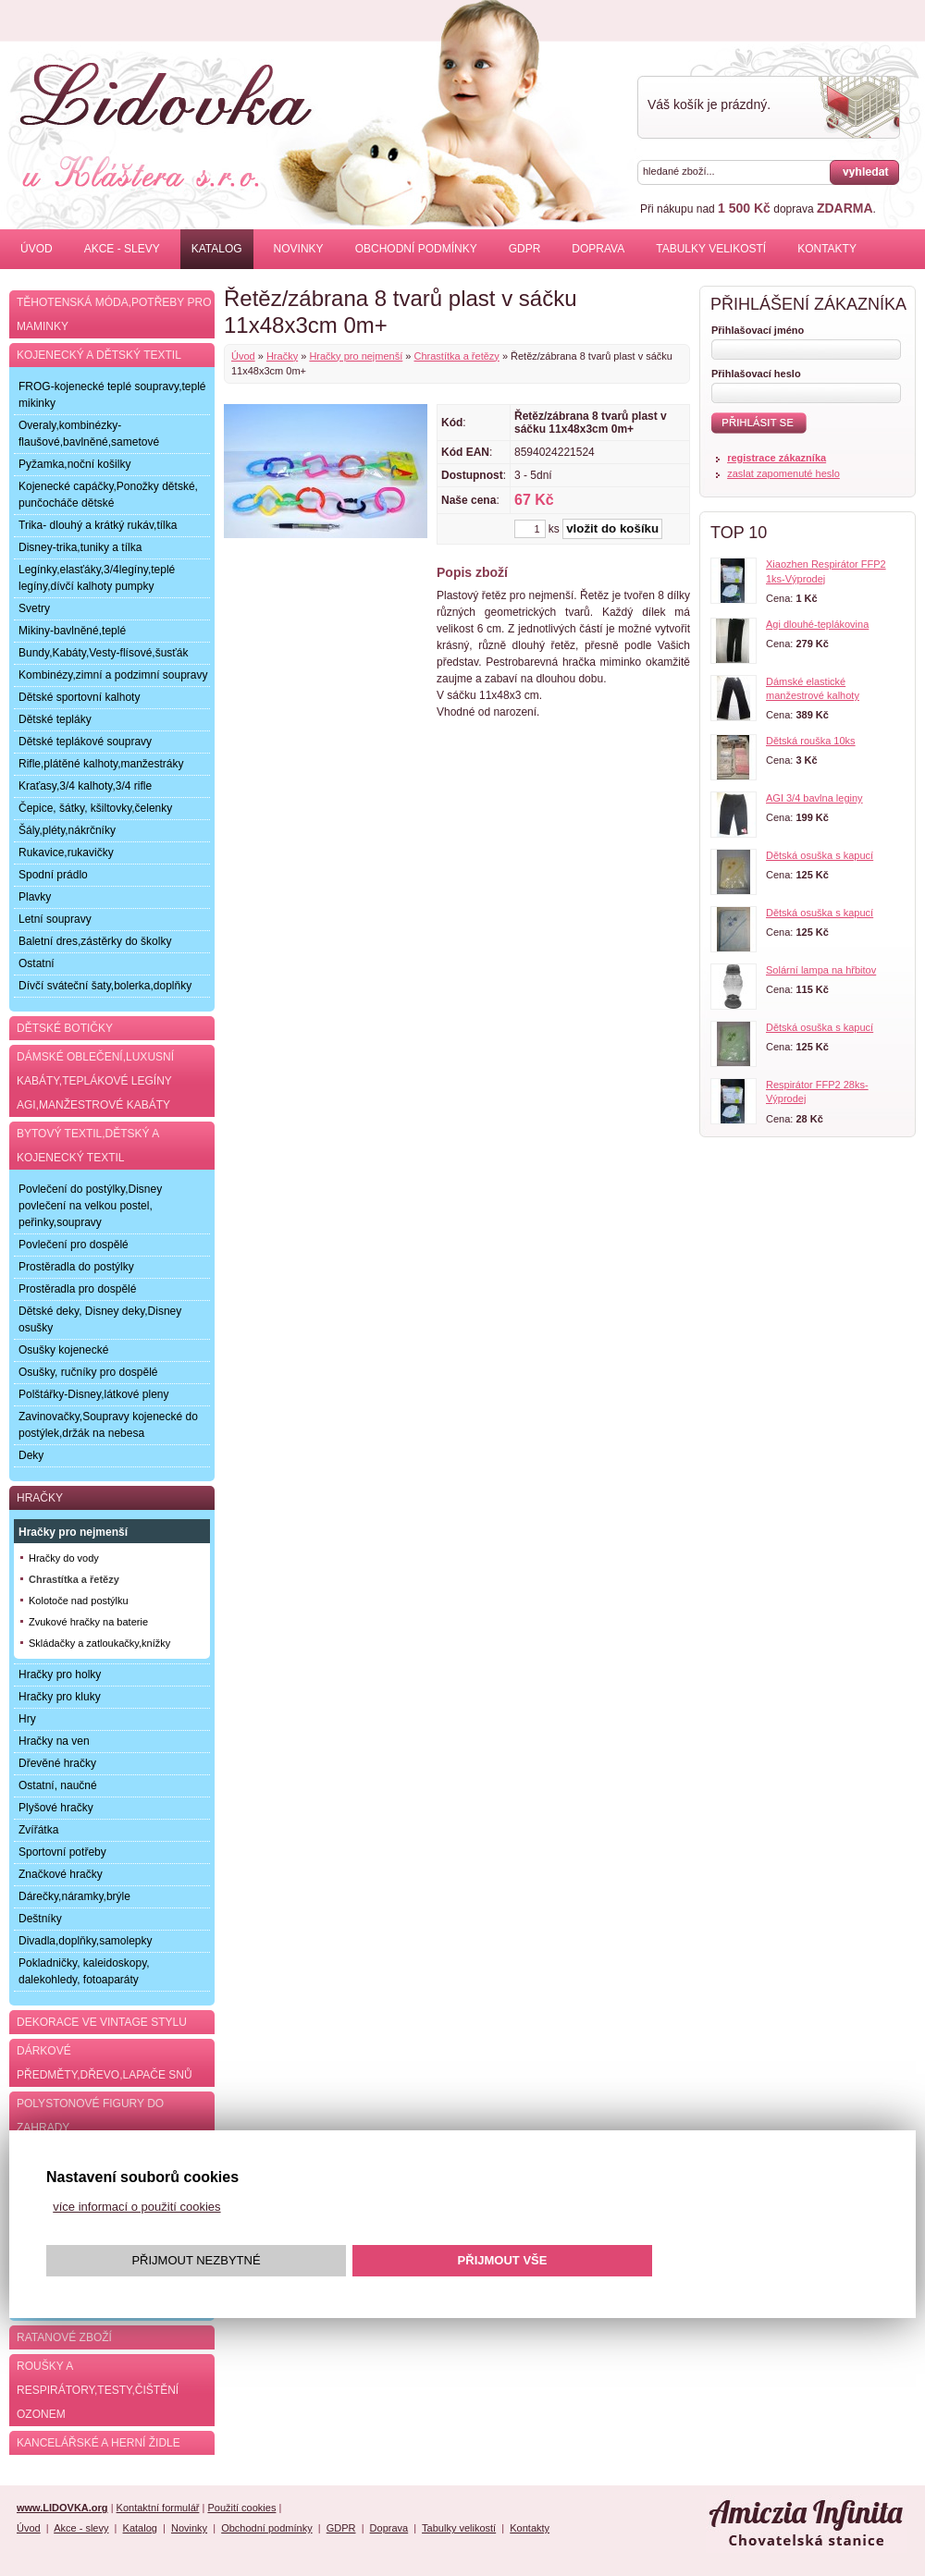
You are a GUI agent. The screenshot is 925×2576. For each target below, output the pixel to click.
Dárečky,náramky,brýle (74, 1896)
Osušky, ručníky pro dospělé (88, 1372)
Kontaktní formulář (158, 2507)
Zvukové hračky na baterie (88, 1621)
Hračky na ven (54, 1741)
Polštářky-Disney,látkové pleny (93, 1394)
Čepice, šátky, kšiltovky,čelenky (95, 808)
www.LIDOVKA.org (62, 2507)
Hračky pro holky (59, 1674)
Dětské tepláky (55, 719)
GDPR (525, 248)
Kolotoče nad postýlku (79, 1600)
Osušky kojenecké (63, 1349)
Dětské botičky (65, 1028)
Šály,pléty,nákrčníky (67, 830)
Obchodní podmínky (416, 248)
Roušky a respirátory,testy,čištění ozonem (98, 2390)
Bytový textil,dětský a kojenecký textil (88, 1145)
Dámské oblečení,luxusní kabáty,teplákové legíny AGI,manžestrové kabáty (95, 1080)
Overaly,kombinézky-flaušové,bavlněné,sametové (88, 433)
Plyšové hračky (55, 1807)
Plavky (34, 896)
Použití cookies (241, 2507)
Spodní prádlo (53, 874)
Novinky (299, 248)
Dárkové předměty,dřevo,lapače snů (104, 2062)
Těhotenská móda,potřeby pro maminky (114, 314)
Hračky (282, 356)
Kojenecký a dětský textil (99, 355)
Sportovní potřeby (62, 1852)
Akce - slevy (122, 248)
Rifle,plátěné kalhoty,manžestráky (101, 763)
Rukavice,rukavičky (66, 852)
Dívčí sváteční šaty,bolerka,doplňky (104, 985)
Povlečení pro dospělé (73, 1244)
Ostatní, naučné (57, 1785)
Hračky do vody (64, 1558)
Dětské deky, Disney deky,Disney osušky (99, 1319)
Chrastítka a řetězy (457, 356)
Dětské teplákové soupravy (85, 741)
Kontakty (827, 248)
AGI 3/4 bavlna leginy (814, 797)
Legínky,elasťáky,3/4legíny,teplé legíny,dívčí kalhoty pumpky (96, 578)
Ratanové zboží (64, 2337)
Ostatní (36, 963)
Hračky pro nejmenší (355, 356)
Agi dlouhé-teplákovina (817, 624)
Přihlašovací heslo (756, 373)
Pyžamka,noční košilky (74, 464)
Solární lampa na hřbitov (821, 969)
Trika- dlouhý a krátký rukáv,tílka (97, 525)
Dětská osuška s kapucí (819, 855)
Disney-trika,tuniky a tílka (80, 547)
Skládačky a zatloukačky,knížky (99, 1643)
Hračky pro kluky (59, 1696)
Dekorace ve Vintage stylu (102, 2022)
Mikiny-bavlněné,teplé (72, 630)
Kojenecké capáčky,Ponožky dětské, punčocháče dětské (108, 494)
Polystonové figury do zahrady (90, 2115)
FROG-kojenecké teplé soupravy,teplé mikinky (112, 395)
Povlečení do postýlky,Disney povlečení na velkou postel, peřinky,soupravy (90, 1206)
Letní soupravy (55, 919)
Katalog (216, 248)
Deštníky (40, 1918)
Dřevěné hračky (57, 1763)
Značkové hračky (60, 1874)
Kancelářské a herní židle (98, 2442)
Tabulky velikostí (711, 248)
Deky (30, 1455)
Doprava (598, 248)
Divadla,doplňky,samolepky (85, 1940)
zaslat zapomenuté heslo (783, 473)
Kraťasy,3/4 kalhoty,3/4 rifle (85, 785)
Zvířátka (38, 1829)
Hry (27, 1718)
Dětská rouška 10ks (811, 740)
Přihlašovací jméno (757, 330)
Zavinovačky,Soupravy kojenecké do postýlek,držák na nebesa (108, 1425)
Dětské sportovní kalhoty (79, 697)
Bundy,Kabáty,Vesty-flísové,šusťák (103, 652)
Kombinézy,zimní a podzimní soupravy (113, 675)
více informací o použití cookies (136, 2207)
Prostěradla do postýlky (76, 1266)
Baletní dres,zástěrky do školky (94, 941)
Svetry (34, 608)
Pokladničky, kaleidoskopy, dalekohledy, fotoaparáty (84, 1971)
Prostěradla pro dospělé (77, 1288)
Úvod (36, 248)
